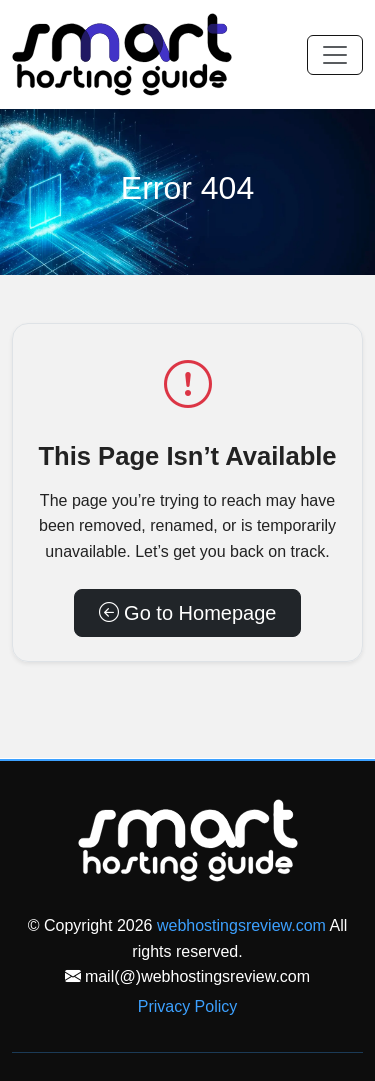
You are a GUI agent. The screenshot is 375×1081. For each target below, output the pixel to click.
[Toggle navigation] (335, 55)
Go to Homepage (188, 613)
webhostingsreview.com (241, 925)
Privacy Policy (188, 1006)
